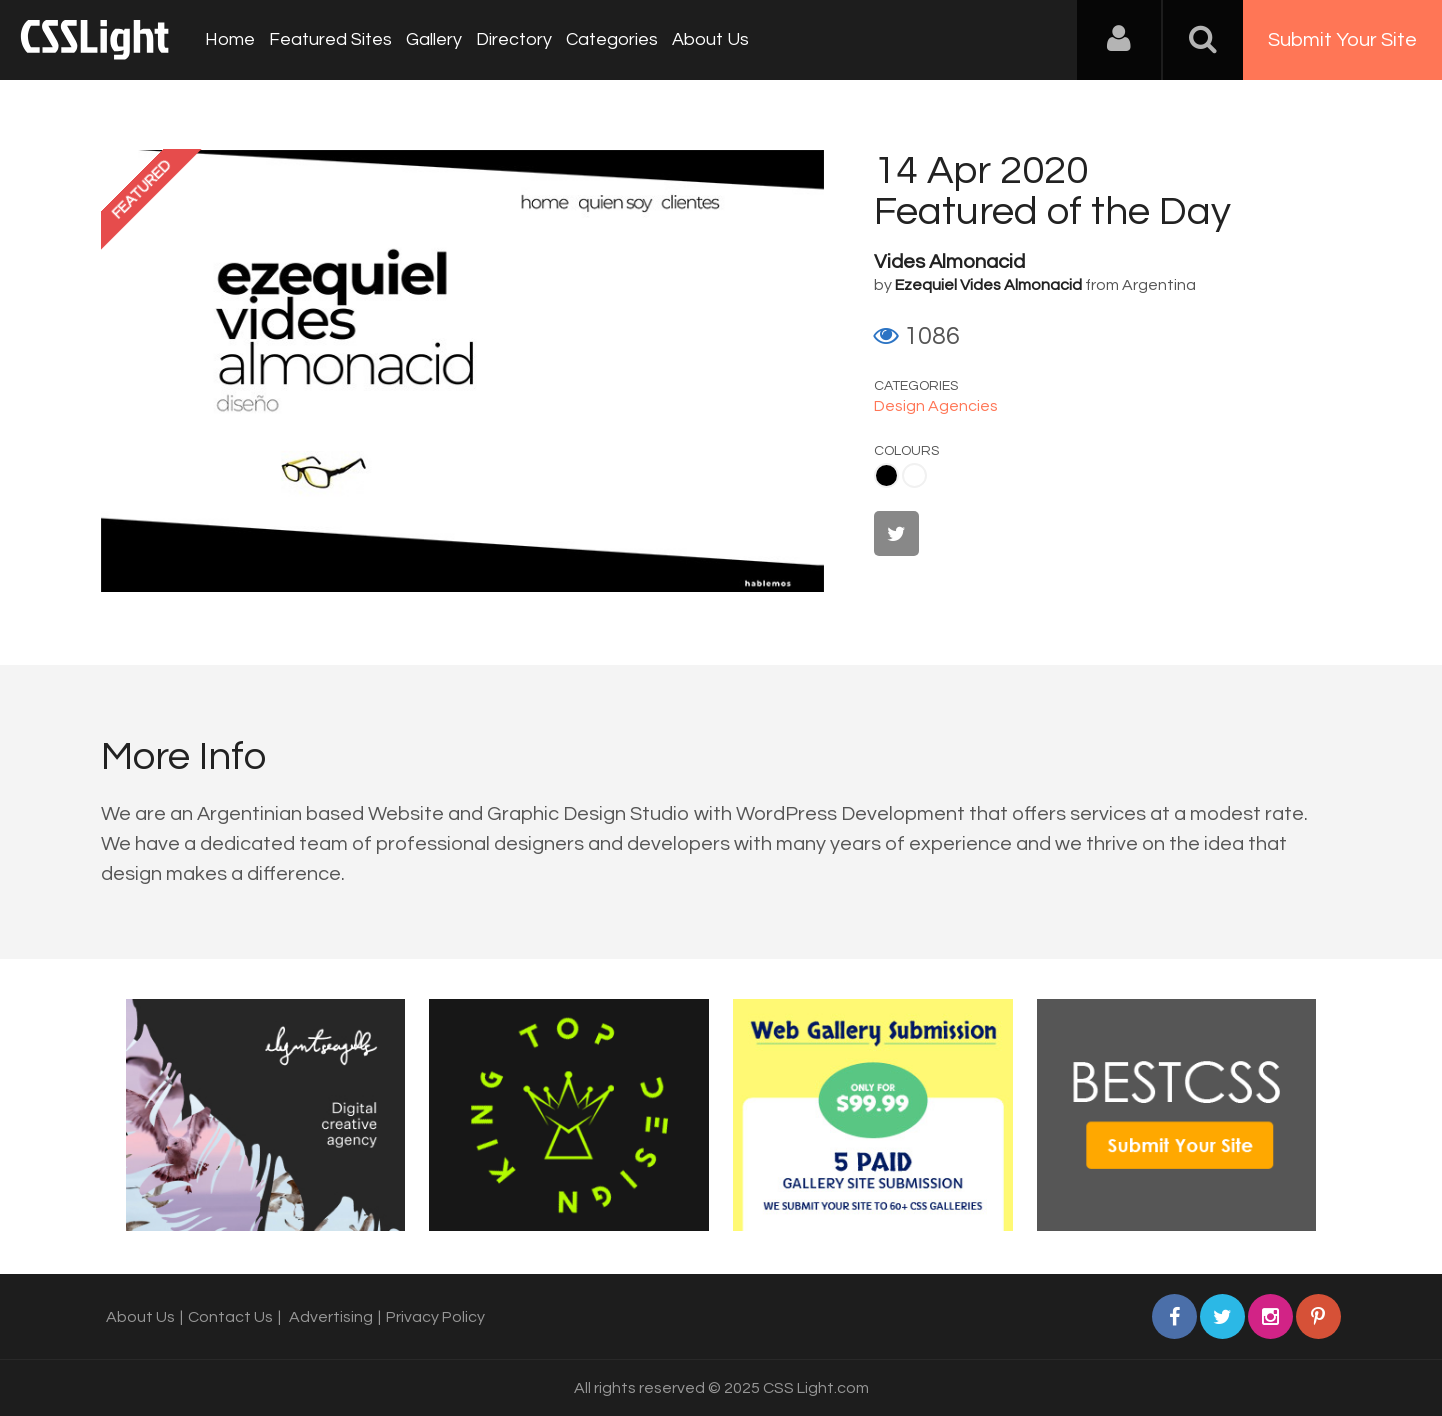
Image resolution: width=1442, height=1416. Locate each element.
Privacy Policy (435, 1317)
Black (886, 475)
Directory (514, 39)
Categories (612, 39)
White (914, 475)
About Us (710, 39)
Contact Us (230, 1317)
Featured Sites (330, 39)
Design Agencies (936, 406)
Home (230, 39)
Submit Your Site (1342, 40)
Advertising (331, 1317)
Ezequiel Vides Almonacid (988, 285)
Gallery (434, 39)
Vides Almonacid (949, 262)
